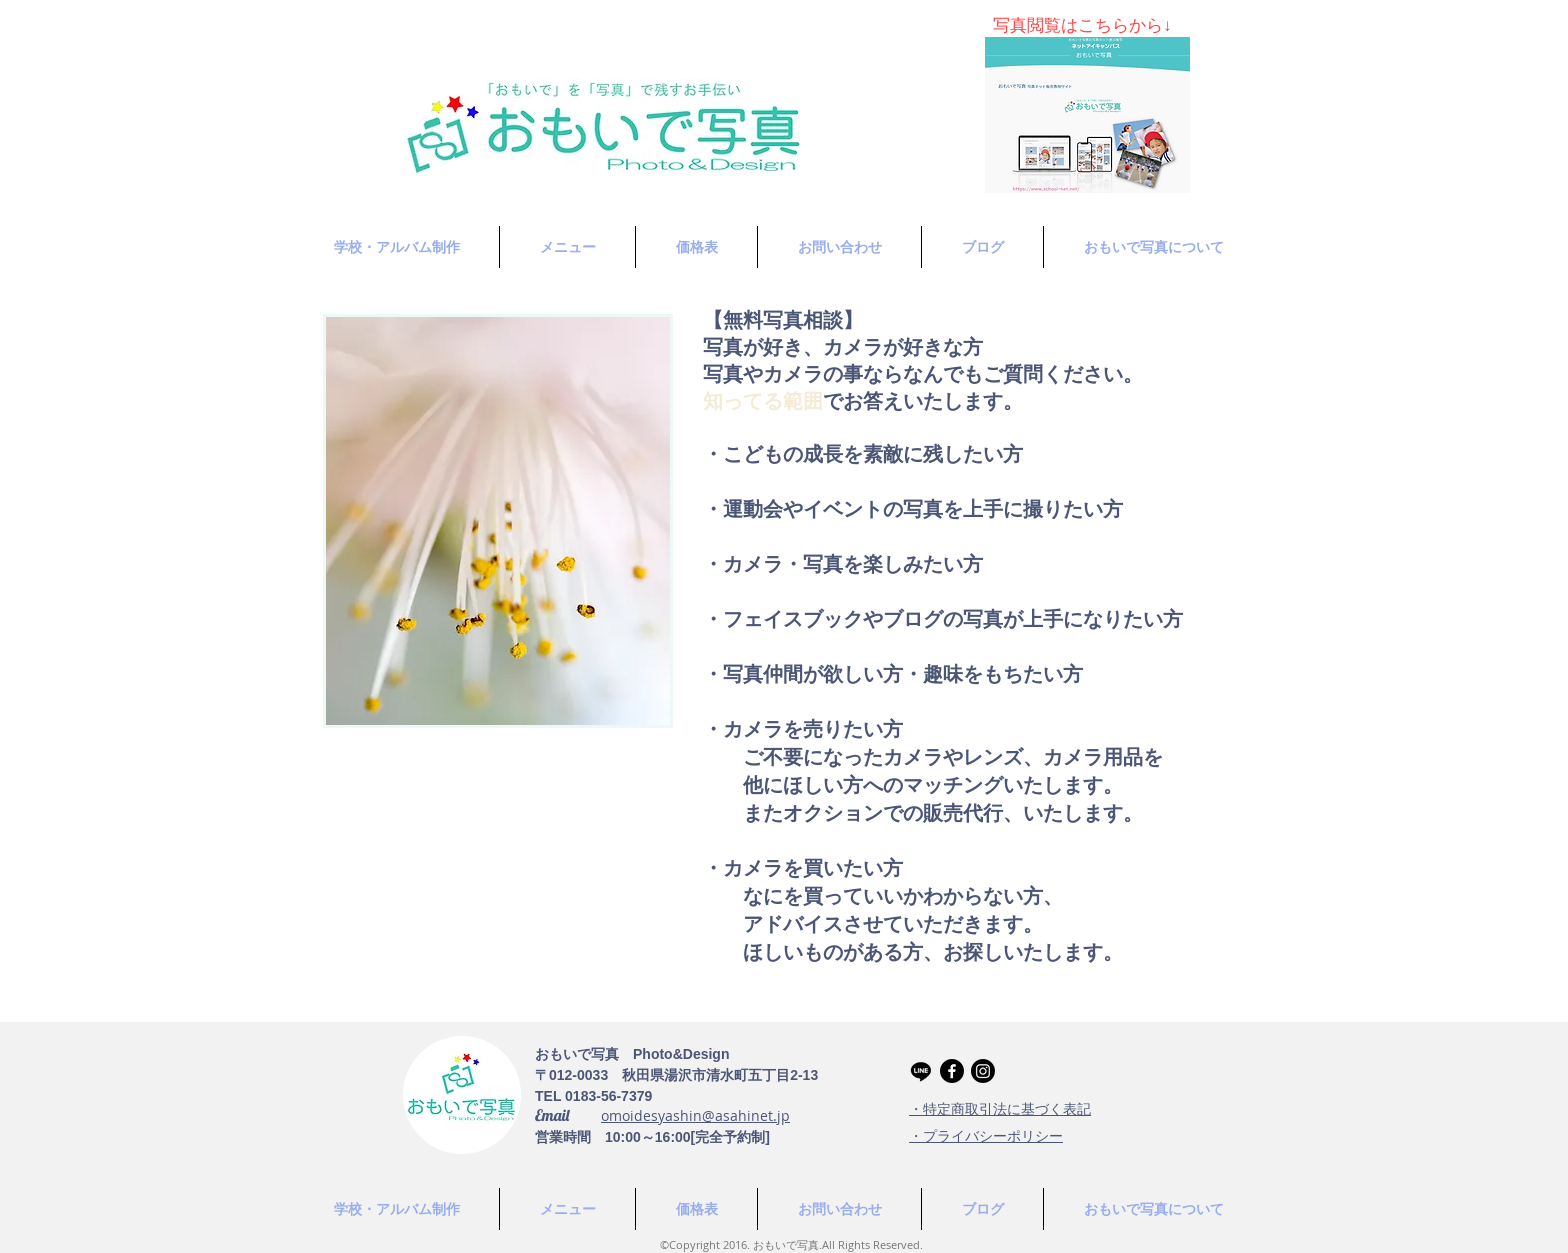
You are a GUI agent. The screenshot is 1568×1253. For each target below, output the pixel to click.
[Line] (921, 1071)
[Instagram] (983, 1071)
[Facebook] (952, 1071)
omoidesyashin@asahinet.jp (695, 1115)
